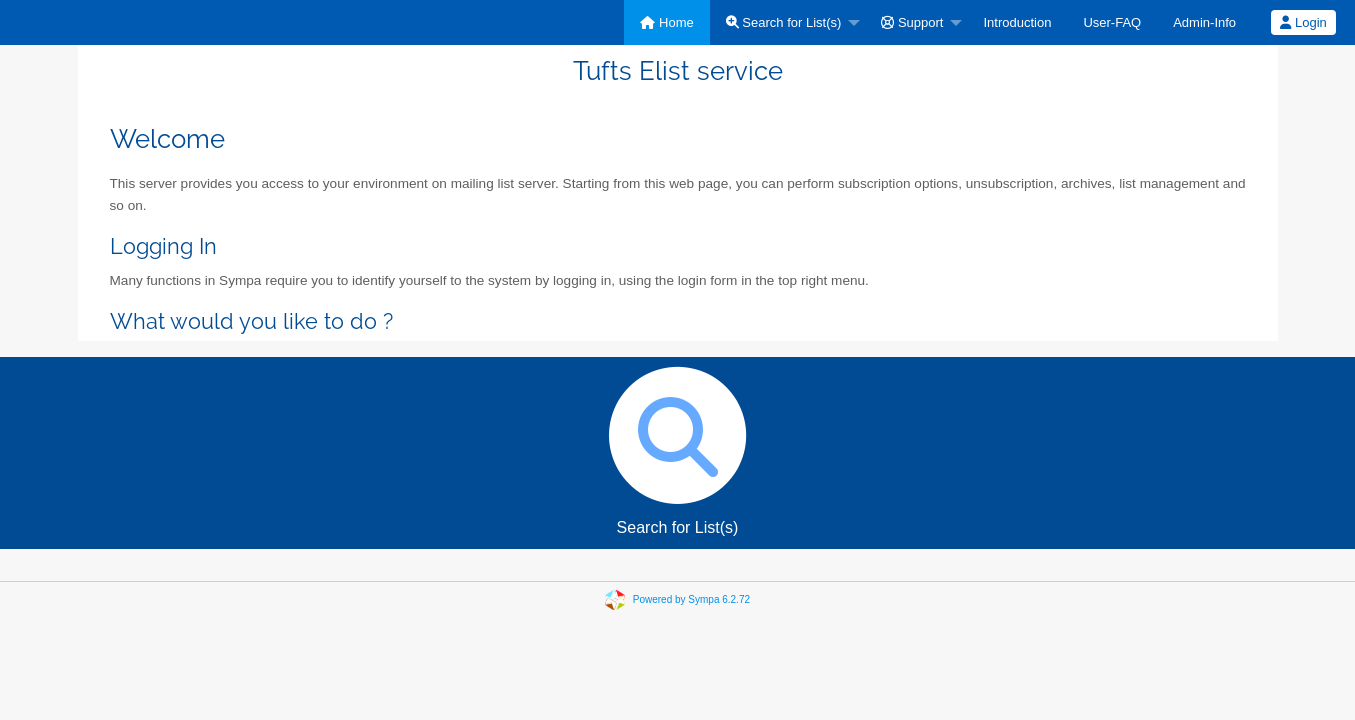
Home (666, 22)
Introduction (1017, 22)
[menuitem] (666, 22)
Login (1303, 22)
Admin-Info (1204, 22)
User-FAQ (1112, 22)
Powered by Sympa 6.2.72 (691, 599)
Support (912, 22)
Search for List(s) (784, 22)
